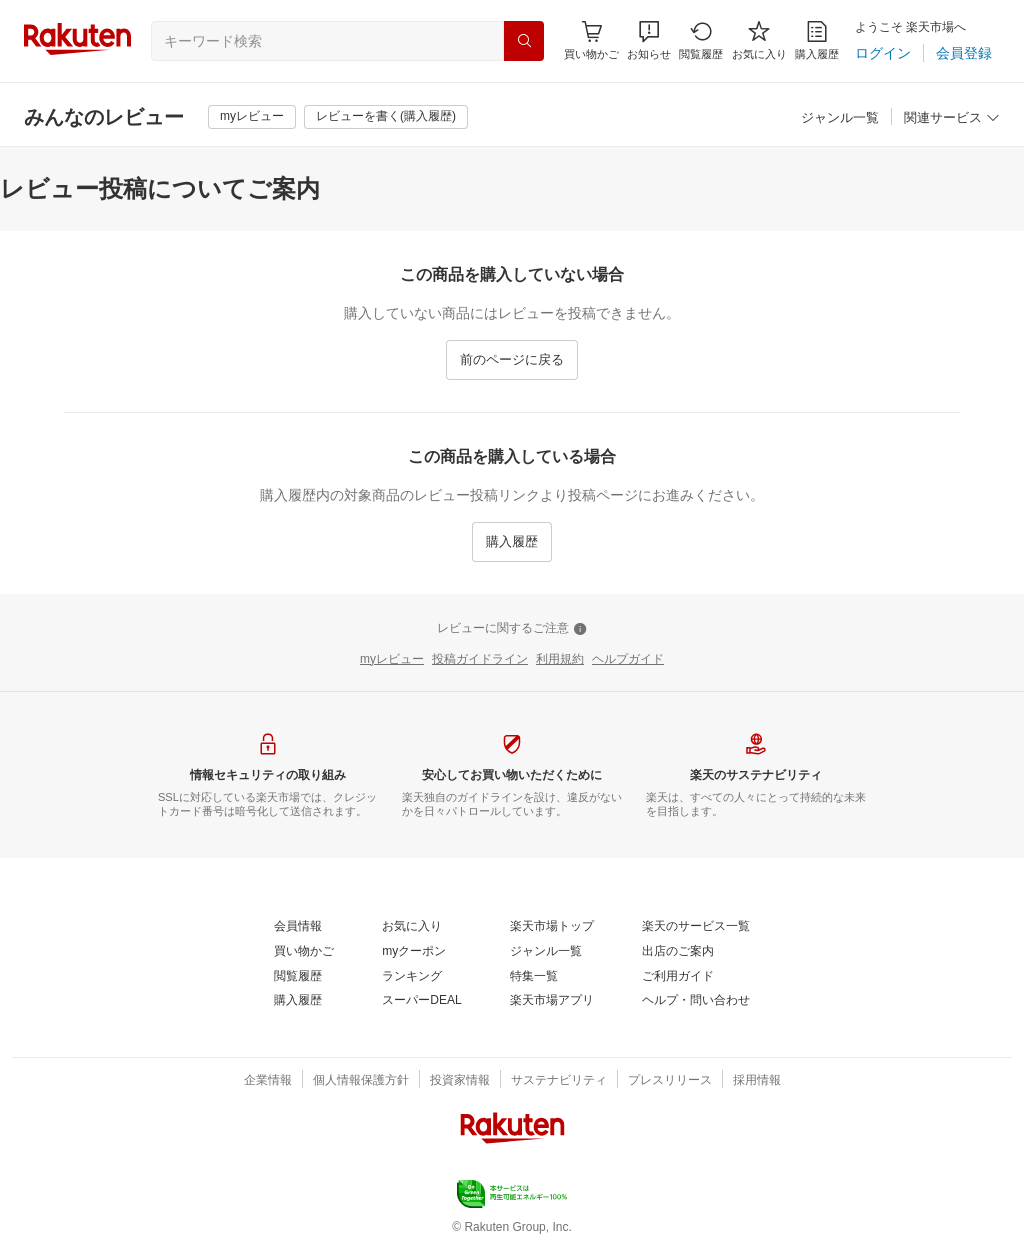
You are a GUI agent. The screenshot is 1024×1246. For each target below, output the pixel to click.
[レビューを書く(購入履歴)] (386, 117)
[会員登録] (964, 53)
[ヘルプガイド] (628, 660)
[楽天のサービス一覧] (696, 927)
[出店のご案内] (678, 952)
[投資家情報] (460, 1081)
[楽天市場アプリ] (552, 1001)
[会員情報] (298, 927)
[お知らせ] (649, 40)
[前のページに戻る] (512, 360)
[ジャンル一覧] (840, 118)
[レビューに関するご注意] (512, 629)
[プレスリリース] (670, 1081)
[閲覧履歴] (701, 40)
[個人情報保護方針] (361, 1081)
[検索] (524, 41)
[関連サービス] (952, 118)
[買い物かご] (304, 952)
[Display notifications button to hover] (591, 40)
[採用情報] (757, 1081)
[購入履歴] (817, 40)
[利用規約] (560, 660)
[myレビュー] (252, 117)
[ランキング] (412, 977)
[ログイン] (883, 53)
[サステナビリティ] (559, 1081)
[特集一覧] (534, 977)
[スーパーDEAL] (421, 1001)
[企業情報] (268, 1081)
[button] (649, 40)
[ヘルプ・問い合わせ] (696, 1001)
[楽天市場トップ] (552, 927)
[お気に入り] (759, 40)
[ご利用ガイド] (678, 977)
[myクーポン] (414, 952)
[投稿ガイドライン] (480, 660)
